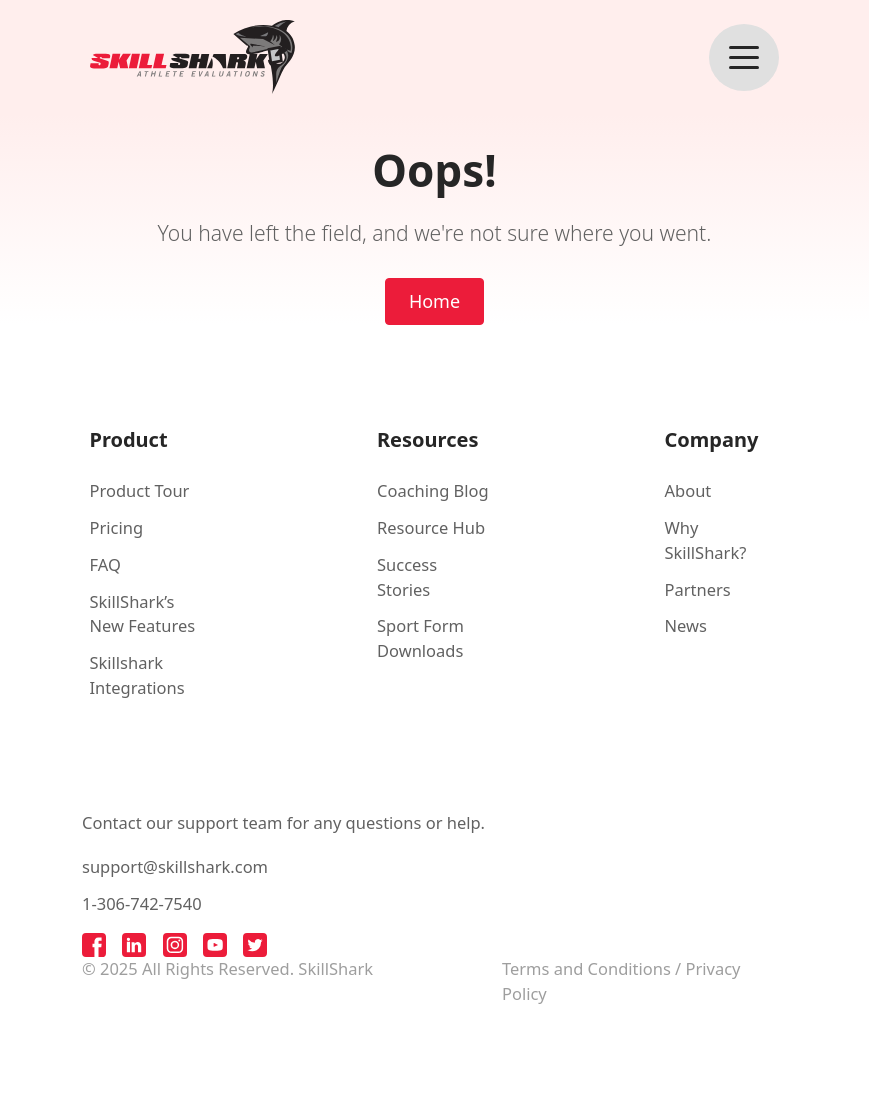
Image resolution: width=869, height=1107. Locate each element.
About (688, 490)
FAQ (105, 564)
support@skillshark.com (175, 866)
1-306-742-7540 (142, 903)
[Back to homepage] (192, 57)
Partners (698, 589)
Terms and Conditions (586, 968)
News (686, 625)
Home (434, 301)
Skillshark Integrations (137, 675)
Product (129, 439)
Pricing (117, 527)
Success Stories (407, 577)
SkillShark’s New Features (143, 614)
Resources (427, 439)
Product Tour (140, 490)
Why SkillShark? (706, 540)
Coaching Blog (433, 490)
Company (712, 439)
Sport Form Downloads (420, 638)
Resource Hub (431, 527)
